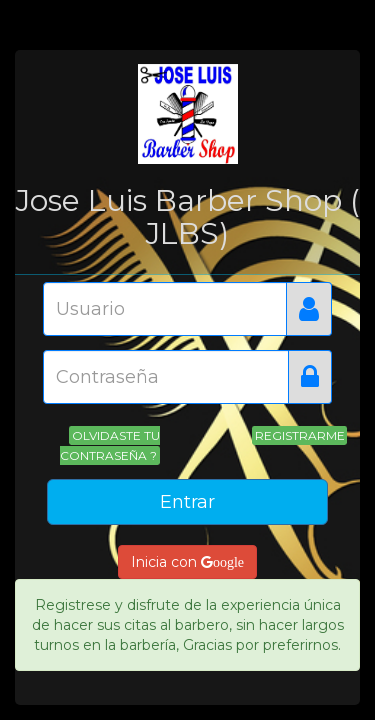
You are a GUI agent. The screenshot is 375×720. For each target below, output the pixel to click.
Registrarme (300, 435)
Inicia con (187, 562)
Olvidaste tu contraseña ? (109, 445)
